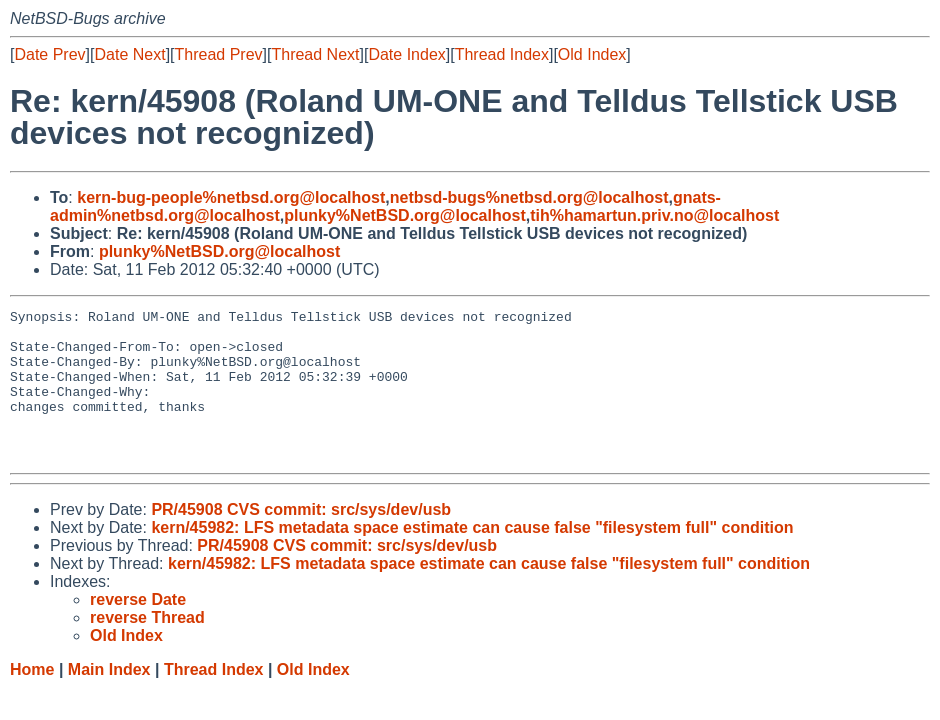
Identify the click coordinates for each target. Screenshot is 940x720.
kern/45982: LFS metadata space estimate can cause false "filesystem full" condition (472, 557)
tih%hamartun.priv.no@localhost (654, 215)
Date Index (406, 54)
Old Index (592, 54)
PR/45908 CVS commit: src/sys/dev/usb (301, 539)
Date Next (129, 54)
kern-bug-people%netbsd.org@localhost (231, 197)
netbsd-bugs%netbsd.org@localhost (529, 197)
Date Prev (49, 54)
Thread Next (315, 54)
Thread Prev (219, 54)
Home (32, 699)
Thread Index (502, 54)
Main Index (109, 699)
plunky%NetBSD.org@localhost (404, 215)
